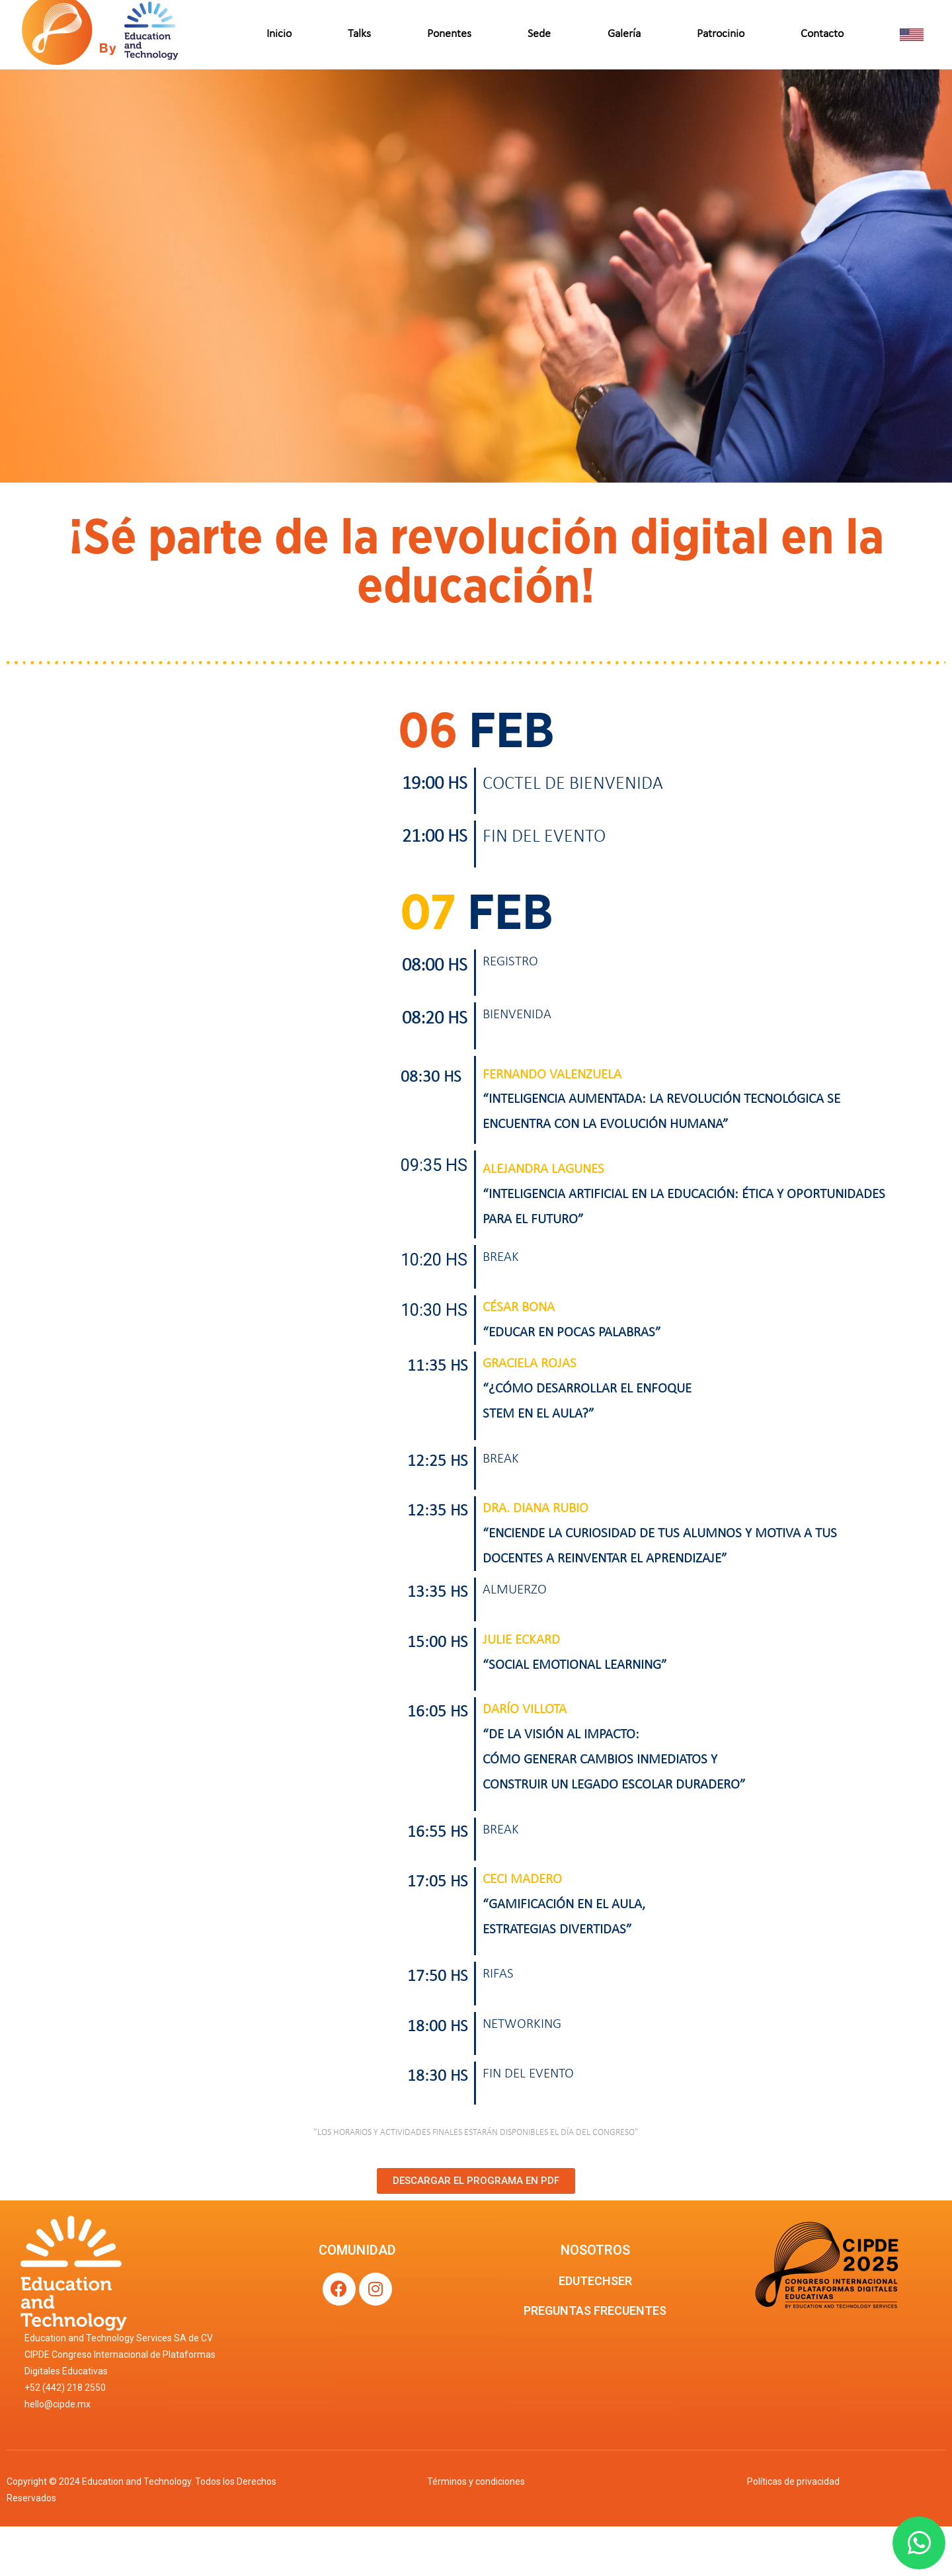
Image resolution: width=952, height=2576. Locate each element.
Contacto (822, 34)
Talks (359, 34)
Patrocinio (720, 34)
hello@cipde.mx (57, 2453)
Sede (539, 34)
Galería (624, 34)
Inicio (279, 34)
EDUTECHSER (595, 2330)
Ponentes (449, 34)
